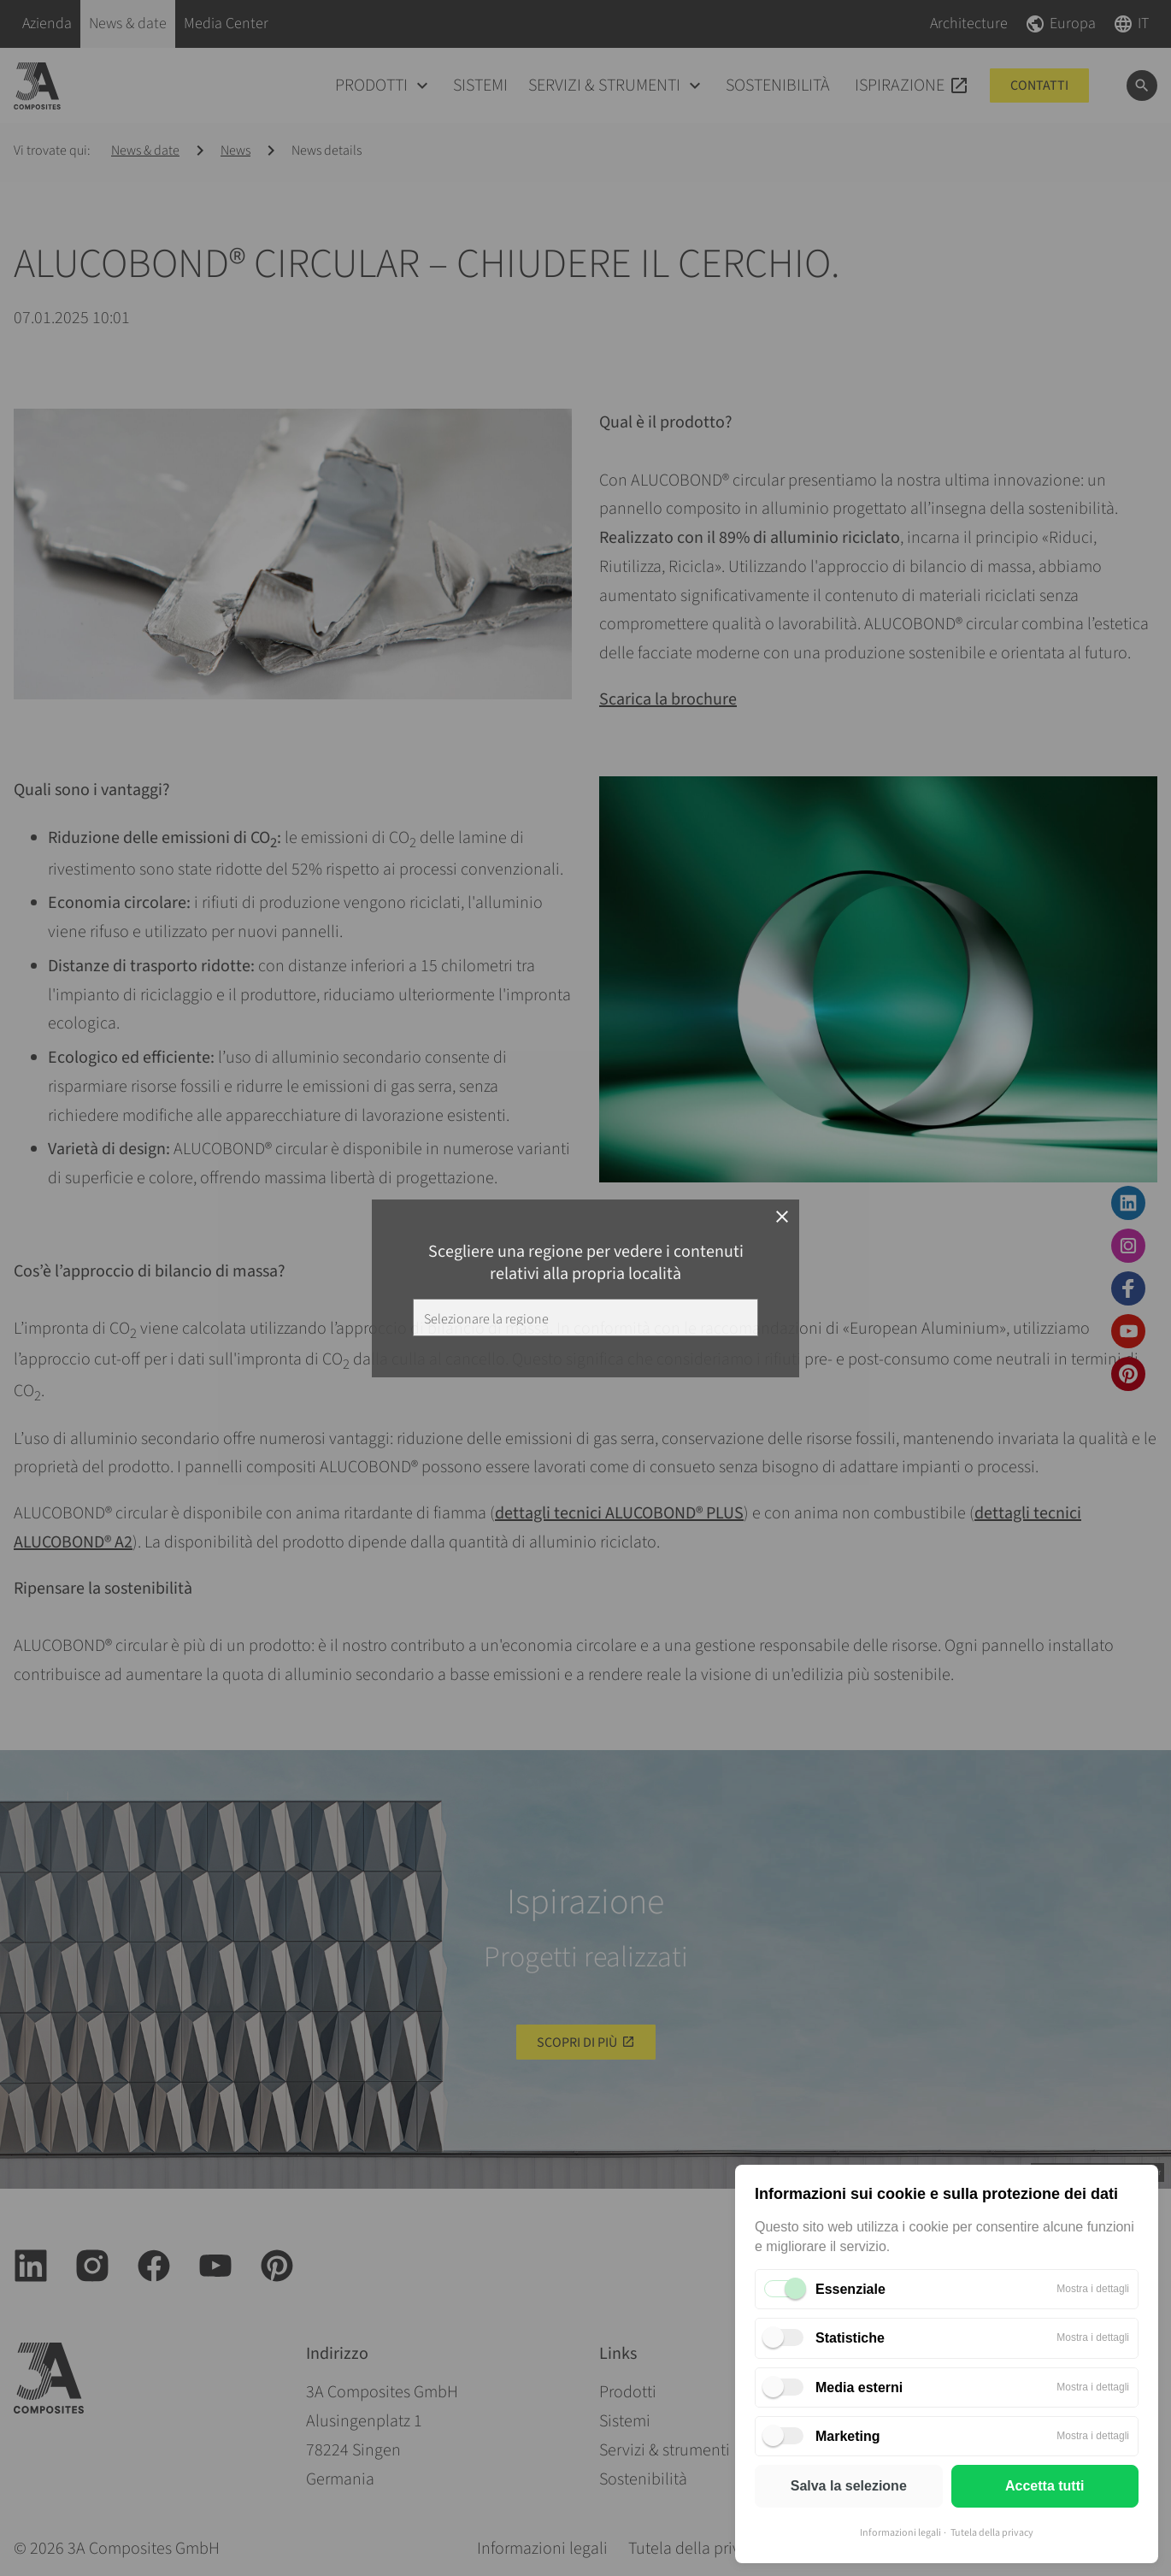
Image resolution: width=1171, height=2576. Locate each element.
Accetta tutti (1044, 2486)
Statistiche (850, 2338)
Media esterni (859, 2387)
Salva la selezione (849, 2486)
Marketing (847, 2436)
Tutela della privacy (991, 2533)
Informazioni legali (900, 2533)
